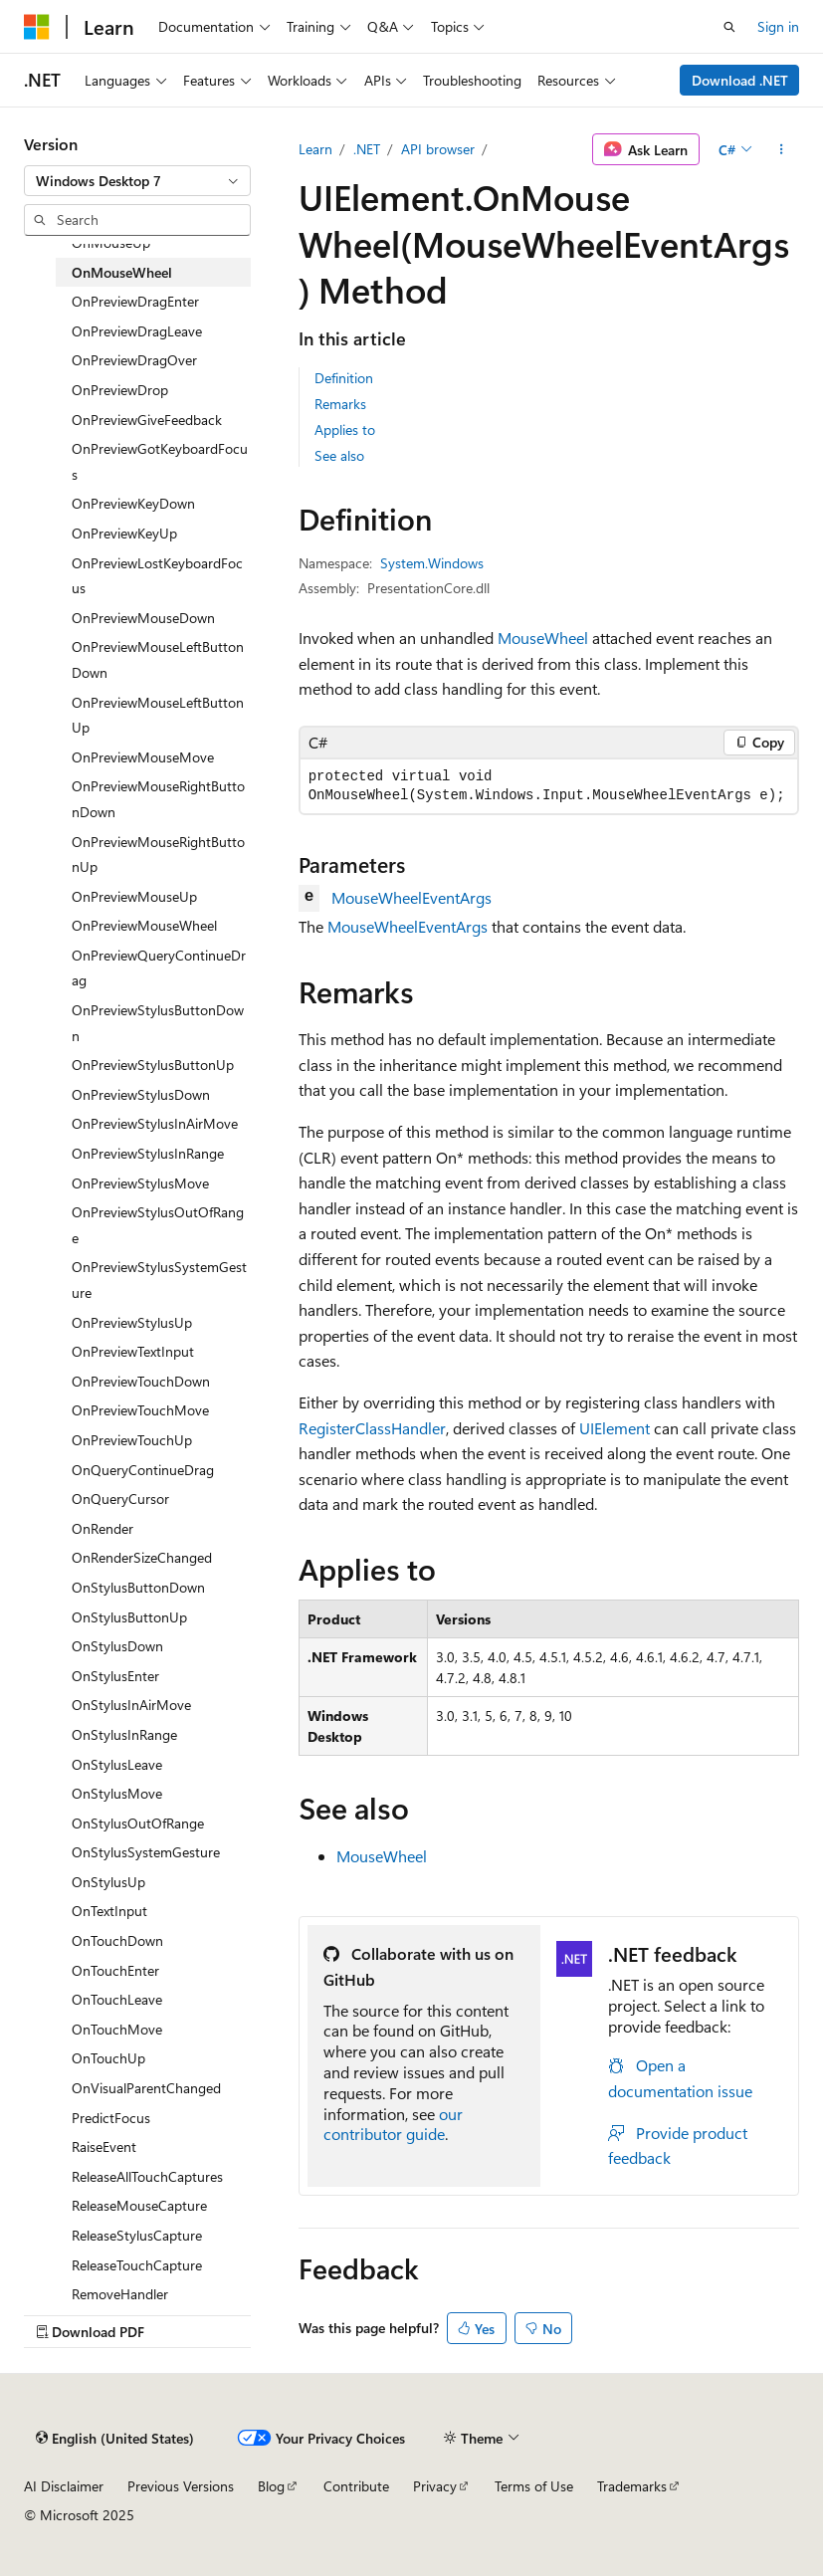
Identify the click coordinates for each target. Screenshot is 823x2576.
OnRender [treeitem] (102, 1528)
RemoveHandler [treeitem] (120, 2293)
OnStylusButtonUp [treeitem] (129, 1617)
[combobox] (137, 181)
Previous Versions (180, 2485)
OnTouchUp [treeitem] (108, 2057)
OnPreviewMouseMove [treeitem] (143, 757)
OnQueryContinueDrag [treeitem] (143, 1469)
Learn (315, 148)
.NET (366, 148)
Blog (271, 2485)
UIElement (614, 1427)
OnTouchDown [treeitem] (117, 1940)
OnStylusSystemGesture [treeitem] (146, 1851)
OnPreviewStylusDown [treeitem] (141, 1094)
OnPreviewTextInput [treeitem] (133, 1351)
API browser (438, 148)
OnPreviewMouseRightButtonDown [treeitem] (158, 798)
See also (339, 455)
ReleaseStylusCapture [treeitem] (137, 2235)
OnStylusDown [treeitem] (117, 1645)
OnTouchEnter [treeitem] (115, 1970)
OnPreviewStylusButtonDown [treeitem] (158, 1022)
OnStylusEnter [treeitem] (115, 1675)
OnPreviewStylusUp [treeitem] (132, 1322)
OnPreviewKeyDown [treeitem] (133, 503)
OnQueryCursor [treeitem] (120, 1498)
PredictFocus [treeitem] (111, 2117)
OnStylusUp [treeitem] (108, 1881)
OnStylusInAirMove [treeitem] (131, 1704)
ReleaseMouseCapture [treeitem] (139, 2205)
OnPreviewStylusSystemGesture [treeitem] (159, 1279)
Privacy (435, 2485)
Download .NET (740, 80)
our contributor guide (393, 2124)
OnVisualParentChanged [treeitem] (146, 2087)
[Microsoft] (37, 27)
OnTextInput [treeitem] (109, 1910)
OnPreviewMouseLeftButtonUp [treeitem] (158, 715)
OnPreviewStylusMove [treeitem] (140, 1183)
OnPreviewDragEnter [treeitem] (135, 301)
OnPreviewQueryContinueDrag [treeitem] (159, 968)
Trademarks (632, 2485)
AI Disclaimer (63, 2485)
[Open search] (729, 27)
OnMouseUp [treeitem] (111, 242)
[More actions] (781, 149)
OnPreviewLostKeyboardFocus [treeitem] (157, 575)
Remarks (340, 403)
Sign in (778, 26)
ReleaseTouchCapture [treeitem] (137, 2264)
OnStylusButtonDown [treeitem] (138, 1587)
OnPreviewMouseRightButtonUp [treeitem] (158, 854)
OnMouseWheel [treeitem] (122, 272)
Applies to (344, 429)
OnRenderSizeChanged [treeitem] (142, 1557)
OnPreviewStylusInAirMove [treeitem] (155, 1123)
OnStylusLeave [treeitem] (117, 1764)
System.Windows (432, 562)
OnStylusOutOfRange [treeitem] (138, 1823)
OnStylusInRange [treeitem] (124, 1734)
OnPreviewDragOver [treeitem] (134, 359)
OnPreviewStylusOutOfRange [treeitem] (158, 1224)
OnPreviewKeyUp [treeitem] (124, 533)
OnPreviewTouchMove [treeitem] (140, 1409)
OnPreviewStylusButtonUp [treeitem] (153, 1064)
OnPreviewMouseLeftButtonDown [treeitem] (158, 659)
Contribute (356, 2485)
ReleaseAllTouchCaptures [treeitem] (147, 2176)
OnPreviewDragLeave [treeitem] (137, 331)
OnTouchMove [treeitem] (117, 2029)
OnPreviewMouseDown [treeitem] (143, 617)
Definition (343, 377)
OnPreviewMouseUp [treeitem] (134, 896)
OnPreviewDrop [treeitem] (120, 389)
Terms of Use (534, 2485)
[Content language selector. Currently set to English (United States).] (115, 2438)
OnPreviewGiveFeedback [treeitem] (147, 419)
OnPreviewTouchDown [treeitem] (141, 1381)
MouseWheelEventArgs (411, 897)
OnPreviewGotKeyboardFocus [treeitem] (160, 461)
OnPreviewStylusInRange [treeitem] (148, 1153)
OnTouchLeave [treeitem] (117, 1999)
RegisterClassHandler (372, 1427)
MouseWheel (543, 637)
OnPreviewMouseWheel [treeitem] (144, 925)
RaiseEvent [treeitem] (104, 2146)
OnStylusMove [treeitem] (117, 1793)
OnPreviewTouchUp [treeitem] (132, 1439)
